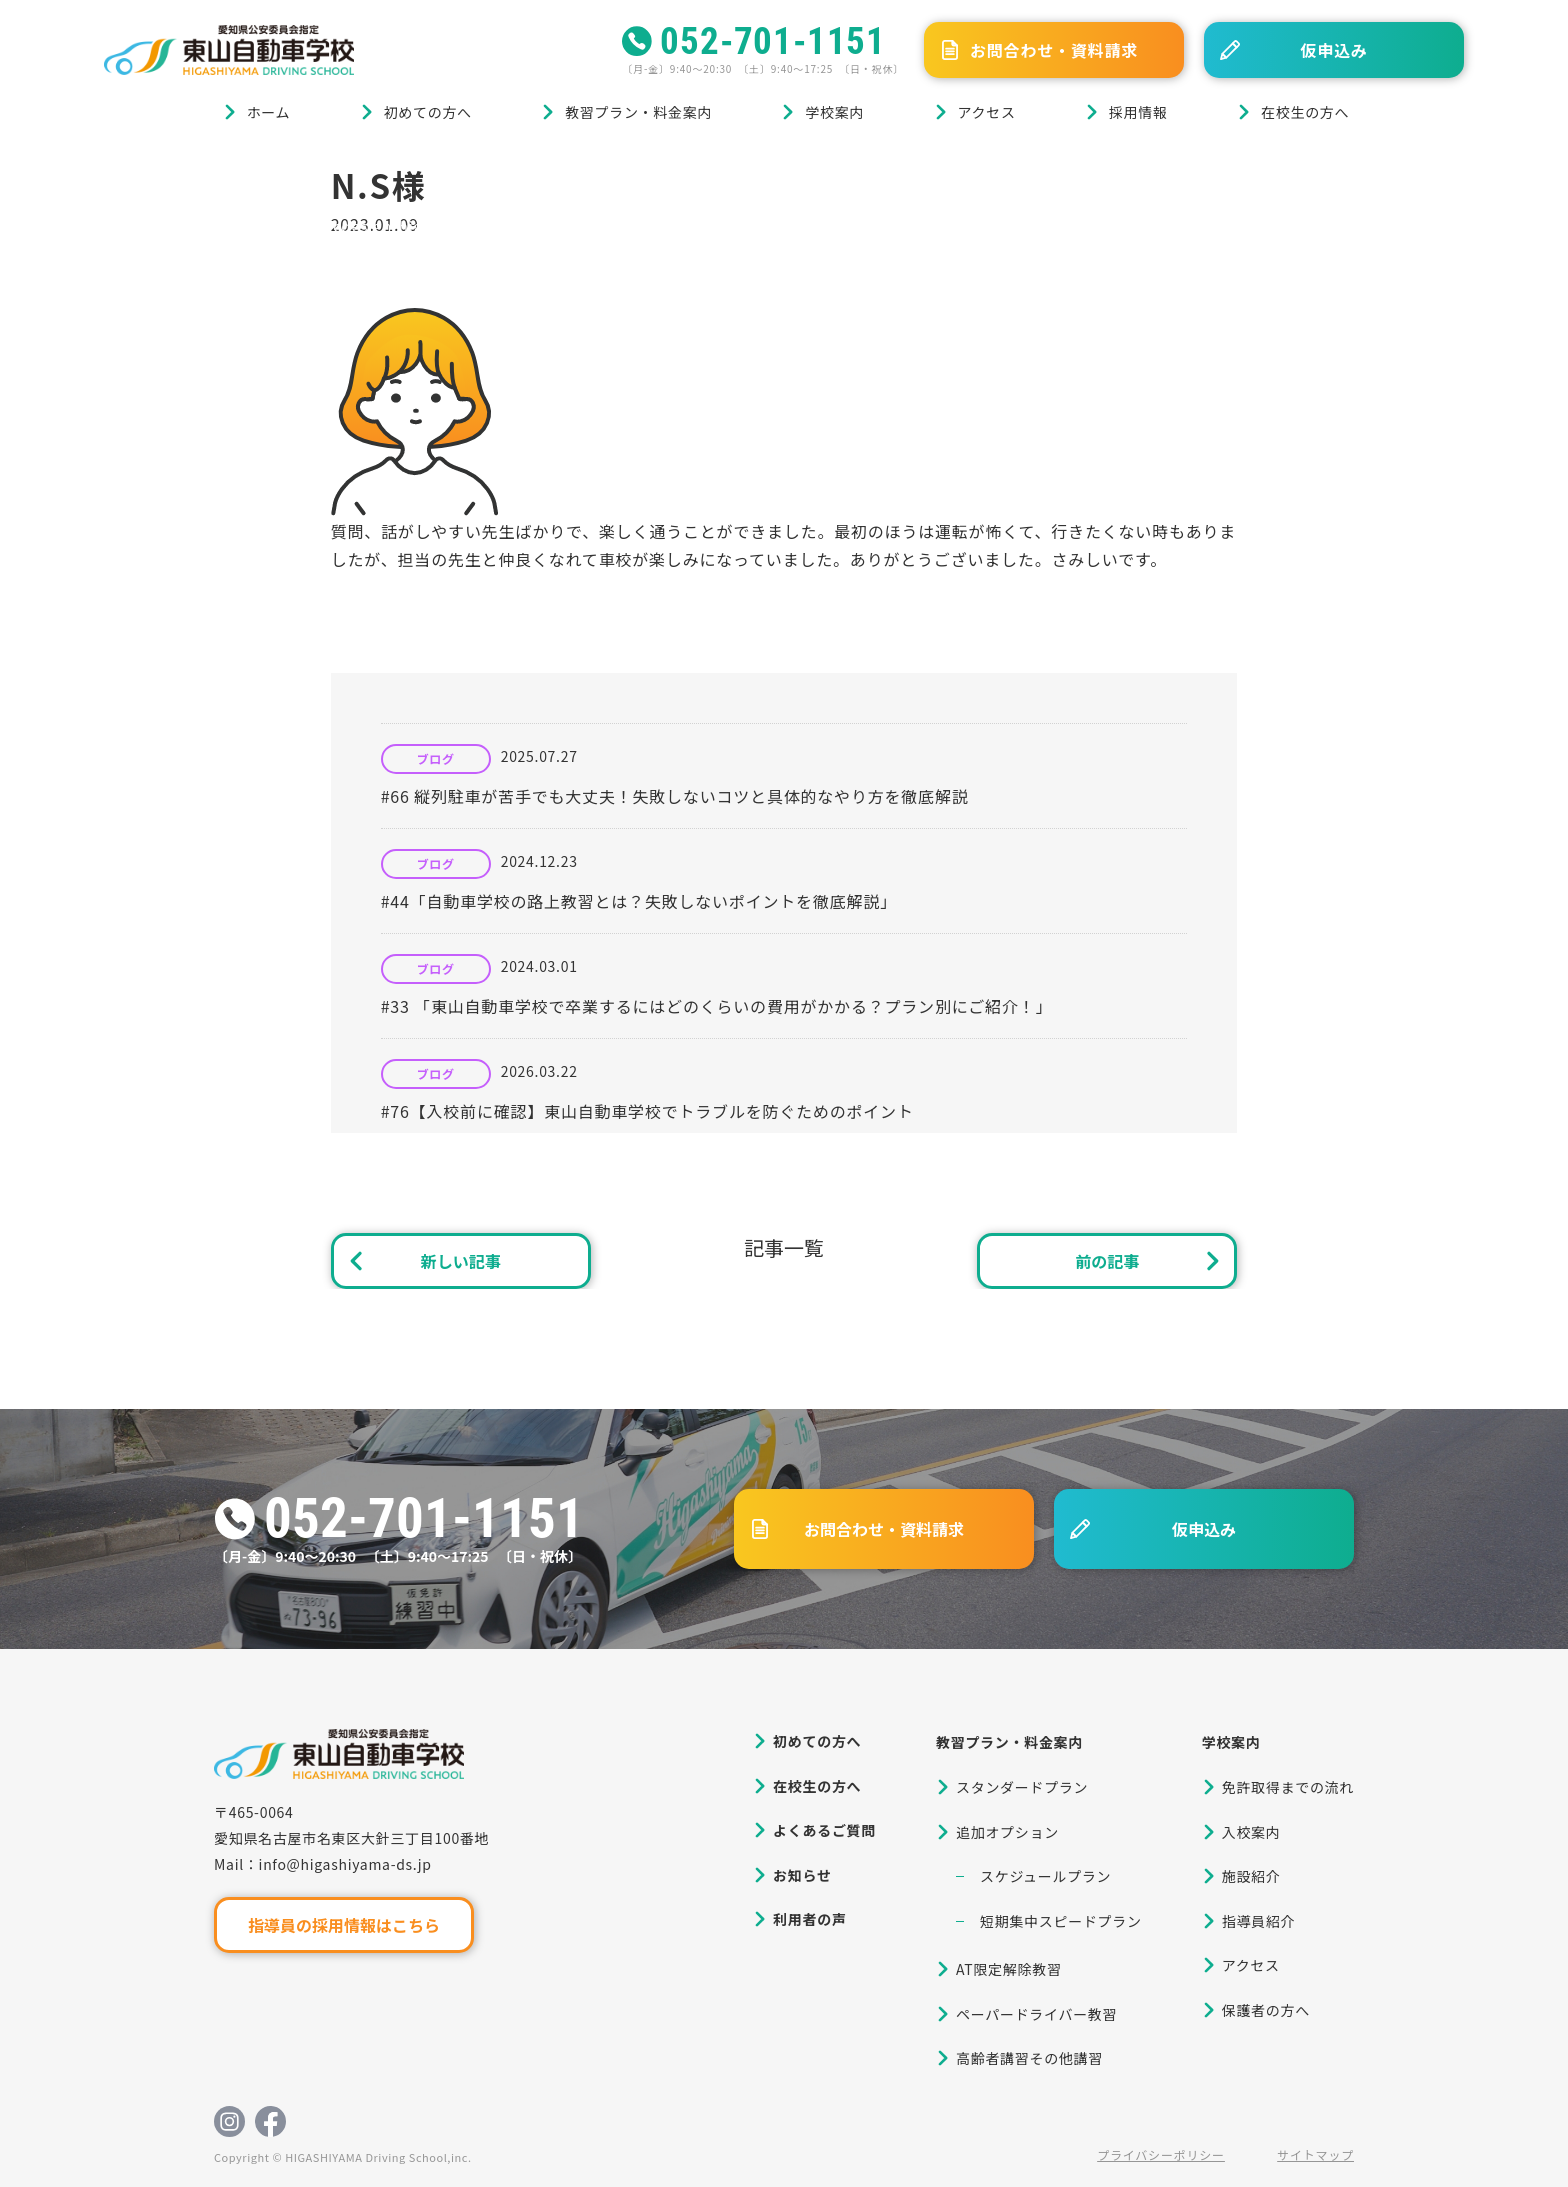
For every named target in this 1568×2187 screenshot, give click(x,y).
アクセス (987, 112)
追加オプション (1007, 1832)
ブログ (202, 172)
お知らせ (802, 1875)
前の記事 (1107, 1261)
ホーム (269, 112)
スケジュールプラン (1045, 1876)
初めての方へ (428, 112)
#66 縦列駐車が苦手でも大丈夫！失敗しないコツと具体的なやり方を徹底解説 (675, 796)
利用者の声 (810, 1919)
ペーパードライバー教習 (1036, 2014)
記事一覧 (784, 1247)
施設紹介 (1251, 1876)
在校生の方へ (1305, 112)
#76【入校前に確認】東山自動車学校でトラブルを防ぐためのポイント (647, 1111)
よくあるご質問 (824, 1830)
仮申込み (1333, 50)
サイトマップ (1315, 2154)
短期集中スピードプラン (1061, 1921)
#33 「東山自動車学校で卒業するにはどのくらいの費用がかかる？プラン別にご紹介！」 (717, 1006)
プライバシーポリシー (1161, 2154)
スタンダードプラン (1022, 1787)
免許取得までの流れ (1288, 1787)
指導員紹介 (1259, 1921)
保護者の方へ (1266, 2010)
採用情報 (1138, 112)
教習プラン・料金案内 (638, 112)
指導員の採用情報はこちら (344, 1925)
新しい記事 (461, 1261)
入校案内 (1251, 1832)
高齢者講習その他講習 (1029, 2058)
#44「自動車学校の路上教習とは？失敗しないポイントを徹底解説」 (639, 901)
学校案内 (834, 112)
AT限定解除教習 (1009, 1969)
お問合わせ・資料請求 (1054, 50)
